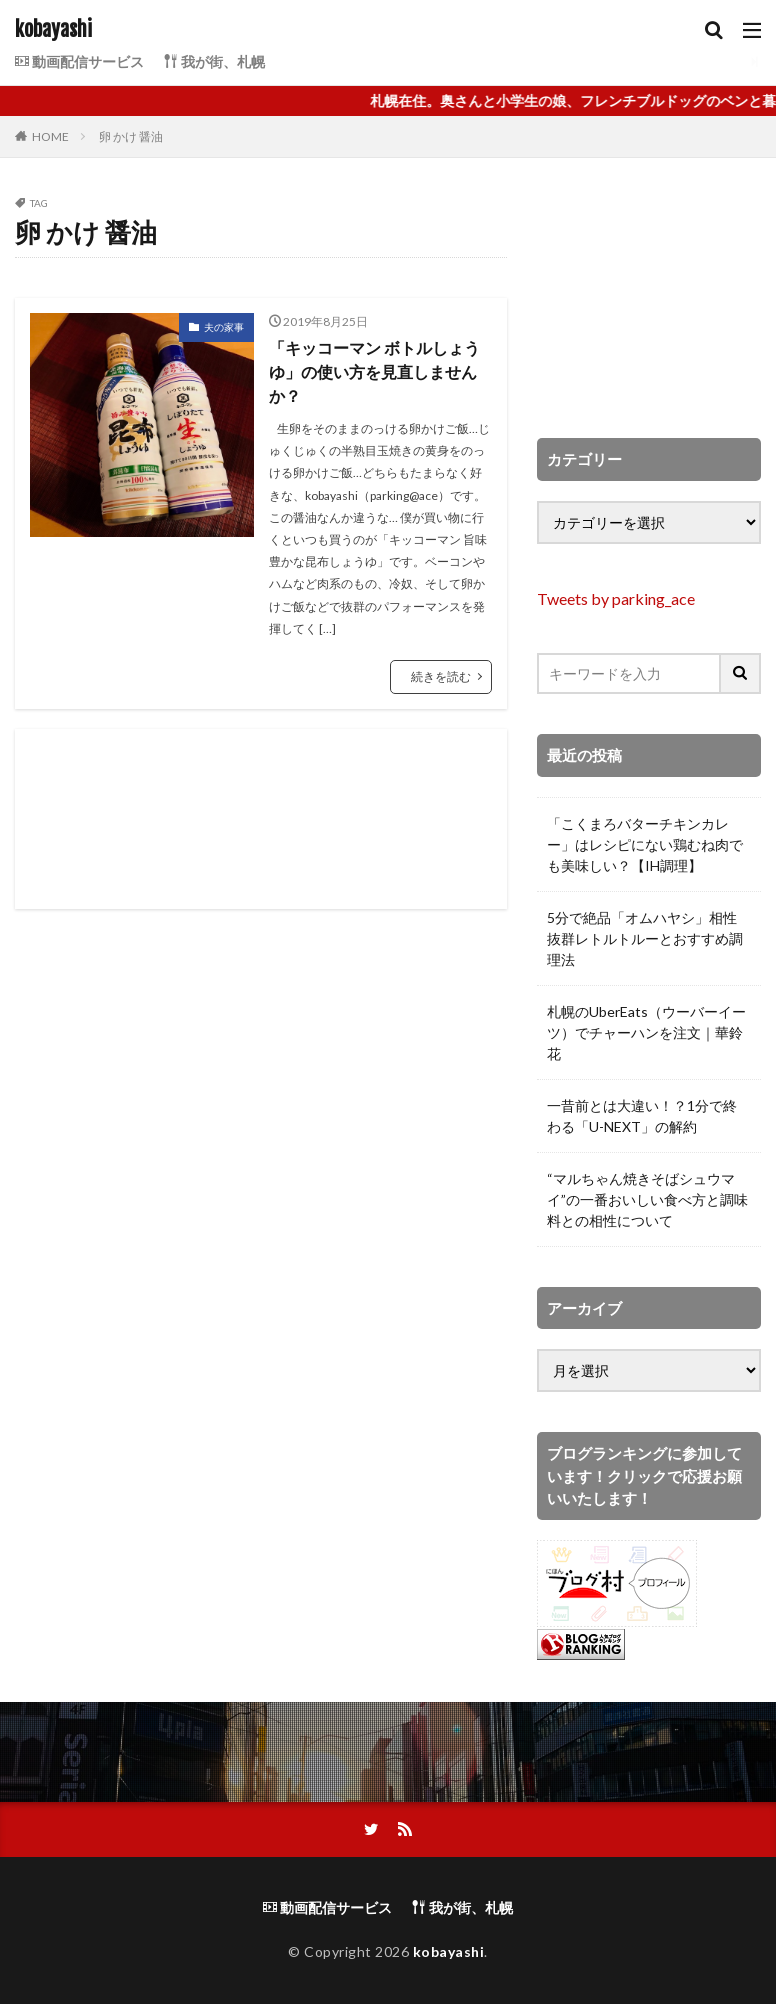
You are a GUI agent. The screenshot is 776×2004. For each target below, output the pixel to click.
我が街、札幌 (214, 61)
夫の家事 (224, 327)
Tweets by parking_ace (616, 598)
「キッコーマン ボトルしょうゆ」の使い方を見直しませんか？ (374, 371)
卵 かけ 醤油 (131, 136)
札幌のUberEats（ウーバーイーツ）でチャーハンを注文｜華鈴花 (646, 1032)
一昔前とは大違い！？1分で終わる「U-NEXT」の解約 (642, 1116)
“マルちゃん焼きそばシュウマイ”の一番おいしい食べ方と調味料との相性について (647, 1199)
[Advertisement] (261, 819)
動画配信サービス (79, 61)
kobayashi (53, 30)
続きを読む (441, 676)
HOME (50, 136)
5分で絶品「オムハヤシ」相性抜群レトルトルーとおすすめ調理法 (645, 938)
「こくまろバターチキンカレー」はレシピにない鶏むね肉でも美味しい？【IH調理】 (645, 844)
